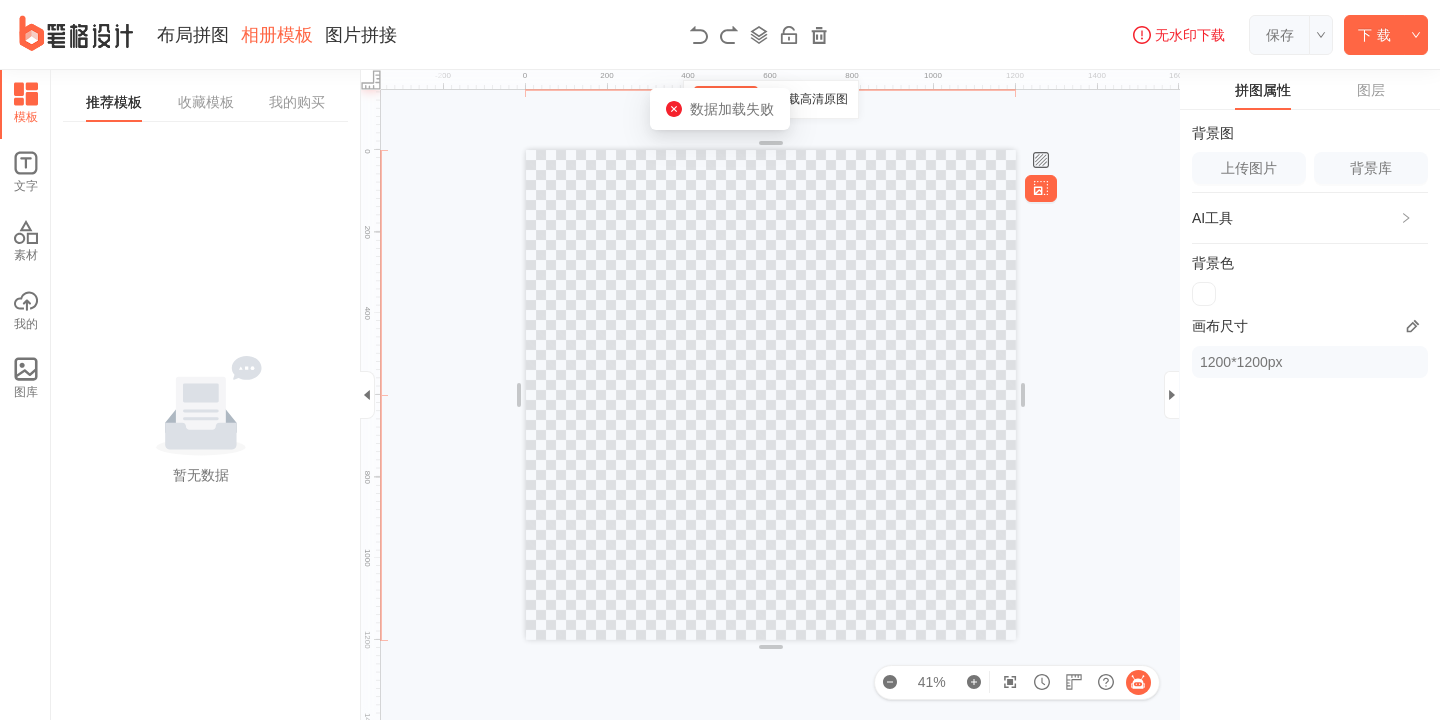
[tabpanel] (205, 395)
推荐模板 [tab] (114, 102)
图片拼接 (361, 35)
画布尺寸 (1220, 326)
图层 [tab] (1371, 90)
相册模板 (277, 35)
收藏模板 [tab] (206, 102)
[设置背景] (1041, 160)
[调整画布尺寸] (1041, 188)
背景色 (1213, 263)
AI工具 (1212, 218)
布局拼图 (193, 35)
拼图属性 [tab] (1263, 90)
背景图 (1213, 133)
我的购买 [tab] (297, 102)
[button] (1310, 218)
